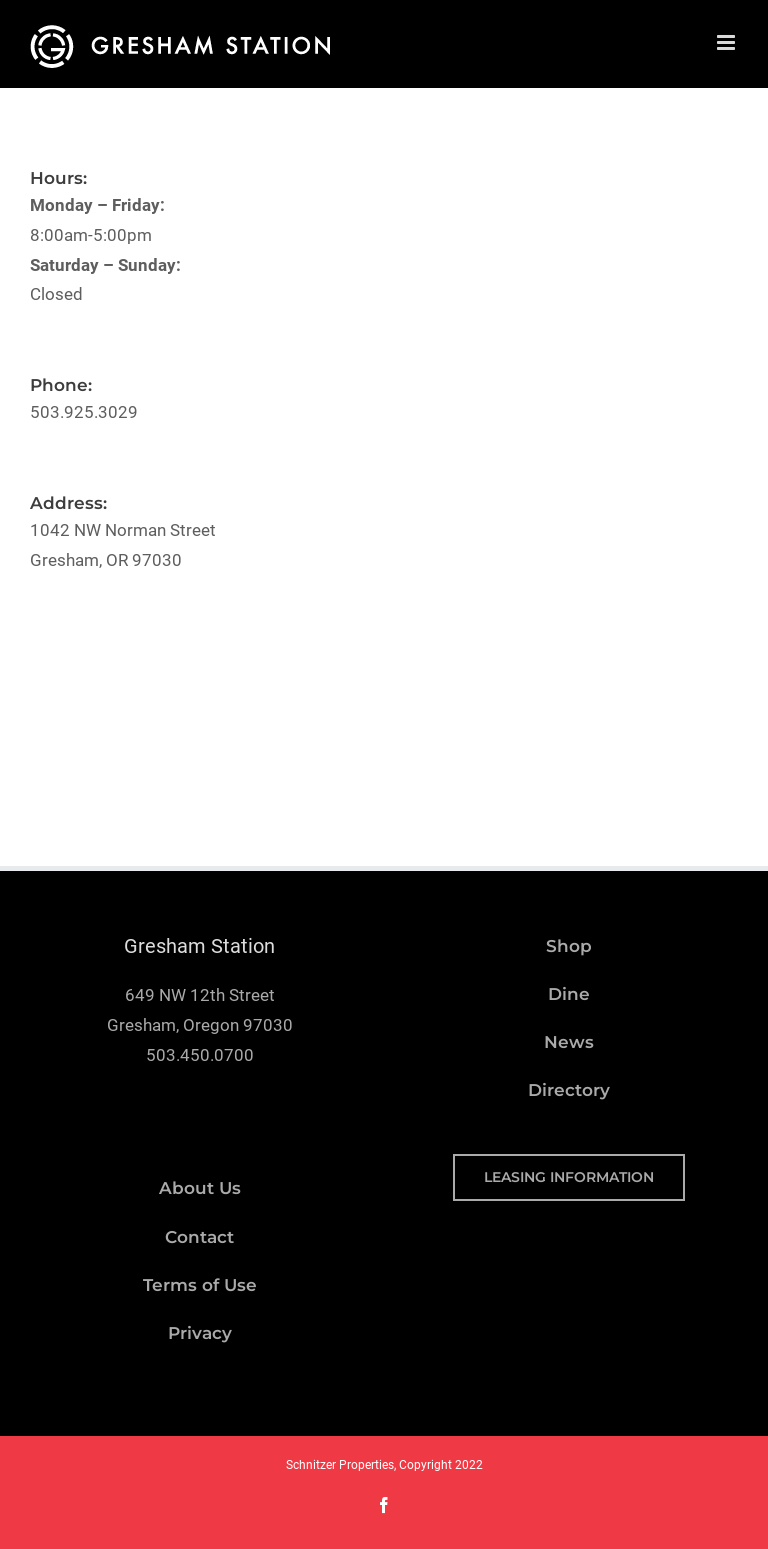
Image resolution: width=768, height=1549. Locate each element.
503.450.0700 (200, 1055)
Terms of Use (200, 1285)
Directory (569, 1090)
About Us (200, 1188)
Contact (199, 1237)
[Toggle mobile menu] (727, 42)
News (569, 1042)
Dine (569, 994)
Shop (569, 946)
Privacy (200, 1333)
